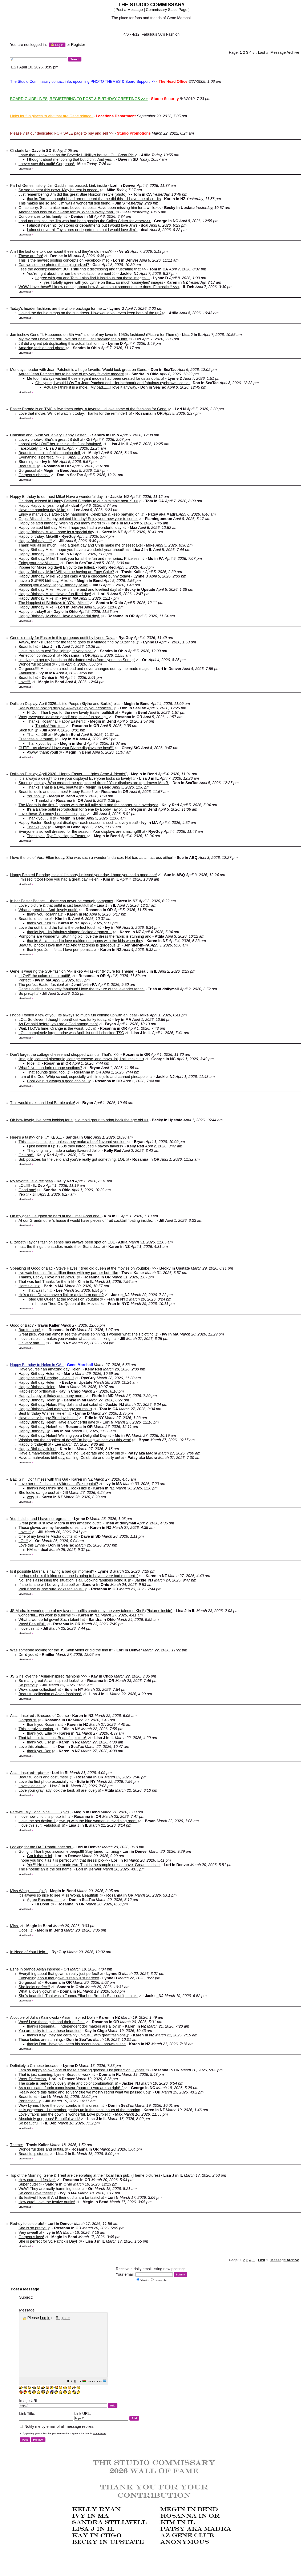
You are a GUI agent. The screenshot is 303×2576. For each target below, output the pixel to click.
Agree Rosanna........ (44, 1900)
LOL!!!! (24, 1185)
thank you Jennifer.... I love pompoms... (60, 950)
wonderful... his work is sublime (45, 1615)
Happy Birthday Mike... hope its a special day (56, 532)
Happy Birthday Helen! (37, 1400)
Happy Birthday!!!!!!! (35, 541)
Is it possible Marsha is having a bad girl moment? (52, 1571)
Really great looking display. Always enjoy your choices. (66, 708)
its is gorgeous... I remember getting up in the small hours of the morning (79, 2110)
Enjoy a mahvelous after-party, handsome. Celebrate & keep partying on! (80, 514)
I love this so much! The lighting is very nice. (56, 651)
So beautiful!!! (30, 2123)
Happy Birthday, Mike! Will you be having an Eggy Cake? (66, 572)
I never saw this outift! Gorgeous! (47, 164)
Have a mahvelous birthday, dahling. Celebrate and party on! (69, 1453)
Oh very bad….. (32, 1343)
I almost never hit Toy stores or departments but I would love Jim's (82, 225)
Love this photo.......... (37, 1747)
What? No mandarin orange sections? (50, 1068)
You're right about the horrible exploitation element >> (72, 273)
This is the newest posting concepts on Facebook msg (64, 260)
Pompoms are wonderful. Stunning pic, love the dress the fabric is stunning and (85, 936)
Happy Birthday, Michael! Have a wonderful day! (59, 616)
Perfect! (25, 980)
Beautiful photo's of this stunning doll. (50, 453)
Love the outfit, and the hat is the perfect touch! (58, 927)
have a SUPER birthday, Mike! (44, 581)
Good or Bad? (22, 1325)
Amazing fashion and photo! (42, 348)
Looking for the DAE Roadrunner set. (41, 1847)
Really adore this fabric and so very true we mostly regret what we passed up (83, 2092)
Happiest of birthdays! (37, 1391)
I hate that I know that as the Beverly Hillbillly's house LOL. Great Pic (76, 155)
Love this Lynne (32, 1545)
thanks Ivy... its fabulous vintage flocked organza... (69, 932)
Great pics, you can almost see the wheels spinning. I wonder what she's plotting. (87, 1334)
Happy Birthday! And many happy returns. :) (55, 1409)
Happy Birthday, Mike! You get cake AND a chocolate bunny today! (74, 576)
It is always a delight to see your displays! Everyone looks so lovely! (75, 778)
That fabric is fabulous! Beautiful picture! (53, 1738)
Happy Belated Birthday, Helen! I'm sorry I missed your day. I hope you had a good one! (83, 875)
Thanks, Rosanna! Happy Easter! (55, 721)
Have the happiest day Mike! (42, 510)
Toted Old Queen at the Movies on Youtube (63, 1299)
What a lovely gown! (35, 1991)
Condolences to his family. (41, 216)
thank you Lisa (39, 1742)
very (30, 1497)
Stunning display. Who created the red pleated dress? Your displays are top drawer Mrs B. (94, 783)
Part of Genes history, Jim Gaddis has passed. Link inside (59, 185)
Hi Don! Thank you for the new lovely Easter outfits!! (70, 712)
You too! (34, 796)
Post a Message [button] (129, 10)
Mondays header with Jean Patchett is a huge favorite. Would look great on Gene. (78, 370)
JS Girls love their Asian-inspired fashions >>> (49, 1676)
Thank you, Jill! (39, 818)
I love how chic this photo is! (43, 1816)
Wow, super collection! (38, 1689)
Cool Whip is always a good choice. (57, 1081)
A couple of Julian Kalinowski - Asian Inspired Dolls (52, 2017)
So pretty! (27, 993)
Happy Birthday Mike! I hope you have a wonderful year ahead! (72, 550)
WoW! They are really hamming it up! (50, 2189)
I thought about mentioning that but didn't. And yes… (71, 159)
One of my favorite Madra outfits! (46, 1536)
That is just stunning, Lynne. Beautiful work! (55, 2074)
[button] (78, 2394)
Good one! (27, 1190)
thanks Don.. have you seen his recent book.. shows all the (76, 2044)
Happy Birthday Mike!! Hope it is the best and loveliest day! (68, 589)
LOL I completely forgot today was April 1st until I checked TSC (71, 1033)
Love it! (25, 1532)
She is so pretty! (33, 2228)
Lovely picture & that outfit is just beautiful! (54, 905)
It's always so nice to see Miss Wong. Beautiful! (59, 1895)
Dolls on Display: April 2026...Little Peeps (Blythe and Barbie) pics (65, 704)
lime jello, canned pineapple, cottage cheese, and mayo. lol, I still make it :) (81, 1059)
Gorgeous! (27, 470)
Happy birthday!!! (33, 1444)
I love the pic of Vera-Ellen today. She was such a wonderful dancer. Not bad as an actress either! (91, 858)
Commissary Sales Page (166, 10)
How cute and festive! (37, 2180)
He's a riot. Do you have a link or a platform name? (61, 1295)
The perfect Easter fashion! (41, 985)
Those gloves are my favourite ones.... (51, 1527)
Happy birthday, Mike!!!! (38, 536)
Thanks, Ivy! (37, 827)
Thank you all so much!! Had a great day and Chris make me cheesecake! (81, 545)
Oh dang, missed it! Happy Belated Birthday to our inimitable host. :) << (78, 501)
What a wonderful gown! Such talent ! (50, 1620)
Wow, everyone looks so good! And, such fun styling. (63, 717)
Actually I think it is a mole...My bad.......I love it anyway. (90, 387)
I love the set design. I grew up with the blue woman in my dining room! (78, 1821)
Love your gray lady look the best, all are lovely (58, 1790)
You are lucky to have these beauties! (50, 2031)
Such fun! (27, 730)
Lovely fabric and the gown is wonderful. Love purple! (63, 2114)
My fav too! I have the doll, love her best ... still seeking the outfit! (73, 339)
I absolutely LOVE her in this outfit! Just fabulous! (60, 444)
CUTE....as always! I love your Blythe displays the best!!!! (66, 748)
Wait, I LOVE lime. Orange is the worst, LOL (55, 1028)
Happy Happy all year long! (41, 505)
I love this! (27, 1628)
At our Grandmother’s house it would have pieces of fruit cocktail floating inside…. (87, 1220)
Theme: (16, 2145)
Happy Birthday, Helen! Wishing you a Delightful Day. (63, 1435)
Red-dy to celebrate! (27, 2224)
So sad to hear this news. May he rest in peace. (59, 190)
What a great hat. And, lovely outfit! (48, 910)
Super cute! (28, 2184)
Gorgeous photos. (34, 475)
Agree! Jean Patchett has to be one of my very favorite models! (71, 374)
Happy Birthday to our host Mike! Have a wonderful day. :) (58, 497)
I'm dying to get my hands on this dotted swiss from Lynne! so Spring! (77, 660)
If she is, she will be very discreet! (47, 1585)
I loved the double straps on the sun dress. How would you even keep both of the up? (90, 313)
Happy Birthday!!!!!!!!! (36, 554)
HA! (30, 1550)
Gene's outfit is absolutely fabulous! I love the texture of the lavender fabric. (82, 989)
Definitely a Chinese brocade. (35, 2066)
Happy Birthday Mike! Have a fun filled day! (55, 594)
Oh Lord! (26, 1155)
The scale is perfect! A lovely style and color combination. (66, 2083)
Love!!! (25, 682)
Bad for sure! (30, 1330)
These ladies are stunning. (41, 2039)
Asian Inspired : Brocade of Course (39, 1716)
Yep (22, 1194)
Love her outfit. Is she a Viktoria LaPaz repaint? (58, 1484)
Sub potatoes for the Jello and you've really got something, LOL (72, 1159)
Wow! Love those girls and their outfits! (52, 2022)
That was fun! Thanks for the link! (46, 1281)
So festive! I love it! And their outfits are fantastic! (59, 2197)
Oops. (24, 1930)
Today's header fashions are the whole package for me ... (58, 308)
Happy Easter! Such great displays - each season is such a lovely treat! (78, 823)
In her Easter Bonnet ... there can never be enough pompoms (61, 901)
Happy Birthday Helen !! (38, 1382)
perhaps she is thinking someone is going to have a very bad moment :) (78, 1576)
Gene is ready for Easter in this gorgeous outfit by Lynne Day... (62, 638)
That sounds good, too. (47, 1072)
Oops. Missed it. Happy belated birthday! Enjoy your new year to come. (78, 519)
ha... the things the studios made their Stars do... (60, 1247)
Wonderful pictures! (35, 664)
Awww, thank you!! (42, 752)
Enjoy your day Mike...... (39, 563)
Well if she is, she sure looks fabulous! (51, 1589)
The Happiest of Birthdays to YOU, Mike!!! (54, 603)
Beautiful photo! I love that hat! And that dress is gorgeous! (68, 945)
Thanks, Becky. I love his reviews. (47, 1277)
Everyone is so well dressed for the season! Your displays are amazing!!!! (80, 831)
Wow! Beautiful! (32, 1624)
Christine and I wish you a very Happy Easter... (49, 435)
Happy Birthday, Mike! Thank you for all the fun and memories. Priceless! (80, 558)
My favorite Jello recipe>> (31, 1181)
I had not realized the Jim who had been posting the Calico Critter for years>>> (85, 221)
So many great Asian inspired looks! (49, 1681)
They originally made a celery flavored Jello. (64, 1150)
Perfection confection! (37, 655)
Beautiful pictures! (34, 2154)
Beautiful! (26, 646)
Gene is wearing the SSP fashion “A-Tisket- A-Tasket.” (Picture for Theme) (72, 971)
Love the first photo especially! (44, 1781)
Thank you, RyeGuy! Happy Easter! (56, 836)
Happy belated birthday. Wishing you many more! (60, 523)
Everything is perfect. (37, 457)
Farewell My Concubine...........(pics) (40, 1812)
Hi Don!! (42, 1904)
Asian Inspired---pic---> (29, 1773)
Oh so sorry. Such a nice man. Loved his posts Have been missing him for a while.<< (90, 208)
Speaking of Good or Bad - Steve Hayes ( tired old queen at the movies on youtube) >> (83, 1268)
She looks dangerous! (37, 1493)
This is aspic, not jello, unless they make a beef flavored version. (72, 1142)
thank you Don (39, 1751)
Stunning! (27, 462)
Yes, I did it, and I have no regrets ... (40, 1519)
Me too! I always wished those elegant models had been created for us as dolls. (93, 378)
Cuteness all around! (36, 739)
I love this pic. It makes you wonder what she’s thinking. (66, 1339)
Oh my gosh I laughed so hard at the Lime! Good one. (55, 1216)
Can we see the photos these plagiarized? (54, 265)
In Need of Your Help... (29, 1952)
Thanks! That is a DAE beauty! (52, 787)
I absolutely (29, 448)
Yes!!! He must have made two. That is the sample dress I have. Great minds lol (93, 1865)
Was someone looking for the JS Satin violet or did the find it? (61, 1650)
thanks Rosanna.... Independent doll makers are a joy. (72, 2026)
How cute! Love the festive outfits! (47, 2202)
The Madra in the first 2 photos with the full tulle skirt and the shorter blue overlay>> (88, 805)
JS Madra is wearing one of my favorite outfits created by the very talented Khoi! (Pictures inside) (91, 1611)
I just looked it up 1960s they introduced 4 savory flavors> (75, 1146)
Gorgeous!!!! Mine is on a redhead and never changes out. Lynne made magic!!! (86, 669)
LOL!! (23, 1541)
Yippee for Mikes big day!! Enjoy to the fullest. (57, 567)
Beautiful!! (27, 466)
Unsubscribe (158, 2280)
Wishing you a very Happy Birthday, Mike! (53, 585)
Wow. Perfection (33, 2079)
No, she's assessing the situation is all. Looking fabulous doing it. (73, 1580)
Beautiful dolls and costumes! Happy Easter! (56, 792)
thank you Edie (39, 1733)
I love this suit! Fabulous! (40, 1825)
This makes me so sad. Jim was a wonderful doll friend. (65, 203)
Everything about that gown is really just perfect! (59, 1974)
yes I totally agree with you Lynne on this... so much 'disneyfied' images (103, 282)
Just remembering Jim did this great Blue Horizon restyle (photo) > (74, 194)
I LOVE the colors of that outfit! (45, 976)
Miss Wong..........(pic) (28, 1891)
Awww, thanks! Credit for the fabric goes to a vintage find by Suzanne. (77, 642)
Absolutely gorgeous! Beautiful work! (49, 2119)
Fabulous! (27, 673)
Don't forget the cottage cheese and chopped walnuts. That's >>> (64, 1054)
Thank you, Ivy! (40, 743)
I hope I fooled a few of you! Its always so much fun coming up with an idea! (73, 1015)
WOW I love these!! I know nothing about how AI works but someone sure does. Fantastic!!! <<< (99, 287)
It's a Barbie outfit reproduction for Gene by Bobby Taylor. (75, 809)
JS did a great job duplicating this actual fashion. (60, 343)
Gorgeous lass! (31, 2237)
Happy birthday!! (32, 612)
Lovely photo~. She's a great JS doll (49, 439)
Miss (14, 1926)
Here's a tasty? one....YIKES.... (36, 1137)
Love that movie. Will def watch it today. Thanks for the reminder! (73, 413)
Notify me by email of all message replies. (57, 2439)
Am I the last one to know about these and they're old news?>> (63, 251)
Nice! (32, 1063)
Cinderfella (19, 150)
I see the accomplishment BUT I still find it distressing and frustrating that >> (82, 269)
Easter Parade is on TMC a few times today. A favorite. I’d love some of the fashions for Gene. (88, 409)
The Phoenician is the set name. (46, 1869)
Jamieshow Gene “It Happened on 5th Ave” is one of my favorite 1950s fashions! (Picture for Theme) (94, 335)
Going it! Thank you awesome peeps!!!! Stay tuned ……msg (69, 1851)
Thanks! (42, 800)
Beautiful (26, 2097)
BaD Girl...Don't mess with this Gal (39, 1479)
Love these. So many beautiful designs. (52, 814)
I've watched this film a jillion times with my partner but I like (68, 1273)
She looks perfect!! (34, 1987)
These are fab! (31, 256)
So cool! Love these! (36, 2193)
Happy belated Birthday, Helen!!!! (46, 1378)
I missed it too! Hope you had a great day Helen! (59, 879)
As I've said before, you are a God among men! (58, 1024)
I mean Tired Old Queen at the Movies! (67, 1304)
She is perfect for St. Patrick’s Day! (48, 2241)
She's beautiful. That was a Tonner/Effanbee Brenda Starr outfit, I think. (78, 1996)
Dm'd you (26, 1654)
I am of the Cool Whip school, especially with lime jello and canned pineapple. (84, 1077)
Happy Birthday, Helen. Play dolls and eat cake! (58, 1404)
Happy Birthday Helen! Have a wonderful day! (57, 1422)
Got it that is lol (39, 1856)
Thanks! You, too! (50, 726)
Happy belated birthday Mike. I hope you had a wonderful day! (70, 527)
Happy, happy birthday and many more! (52, 1396)
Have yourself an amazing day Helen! (50, 1369)
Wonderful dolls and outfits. (41, 2149)
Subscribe (143, 2280)
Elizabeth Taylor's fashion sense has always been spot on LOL (62, 1242)
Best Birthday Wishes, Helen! (43, 1413)
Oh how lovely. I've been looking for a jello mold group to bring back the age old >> (79, 1120)
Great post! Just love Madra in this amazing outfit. (60, 1523)
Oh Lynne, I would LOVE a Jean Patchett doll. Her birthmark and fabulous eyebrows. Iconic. (112, 383)
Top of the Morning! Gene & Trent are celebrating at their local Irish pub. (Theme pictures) (85, 2175)
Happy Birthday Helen (37, 1374)
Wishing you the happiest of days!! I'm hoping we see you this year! (75, 1440)
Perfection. (28, 2101)
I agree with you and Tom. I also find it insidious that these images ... (92, 278)
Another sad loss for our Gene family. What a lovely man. (67, 212)
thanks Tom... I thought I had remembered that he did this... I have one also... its (94, 199)
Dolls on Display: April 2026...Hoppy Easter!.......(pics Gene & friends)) (69, 774)
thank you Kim (39, 923)
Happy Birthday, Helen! (38, 1427)
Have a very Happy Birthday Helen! (48, 1418)
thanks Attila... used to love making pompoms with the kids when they (85, 941)
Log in (57, 45)
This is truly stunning (36, 1729)
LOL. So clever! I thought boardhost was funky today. (63, 1019)
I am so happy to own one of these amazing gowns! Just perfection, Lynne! (82, 2070)
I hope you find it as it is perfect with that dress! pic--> (63, 1860)
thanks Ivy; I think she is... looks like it (58, 1488)
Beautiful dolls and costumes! (44, 1777)
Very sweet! (28, 2232)
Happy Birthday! (33, 1431)
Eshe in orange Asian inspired (35, 1969)
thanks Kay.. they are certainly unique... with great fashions (76, 2035)
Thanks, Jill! (37, 735)
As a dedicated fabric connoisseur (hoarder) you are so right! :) (71, 2088)
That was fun (38, 1290)
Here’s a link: (29, 1286)
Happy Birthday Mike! (36, 598)
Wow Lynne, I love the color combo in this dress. (60, 2105)
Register (63, 2318)
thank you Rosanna (43, 914)
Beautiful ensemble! (35, 919)
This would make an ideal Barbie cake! (42, 1103)
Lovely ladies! (31, 1786)
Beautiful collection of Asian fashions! (50, 1694)
